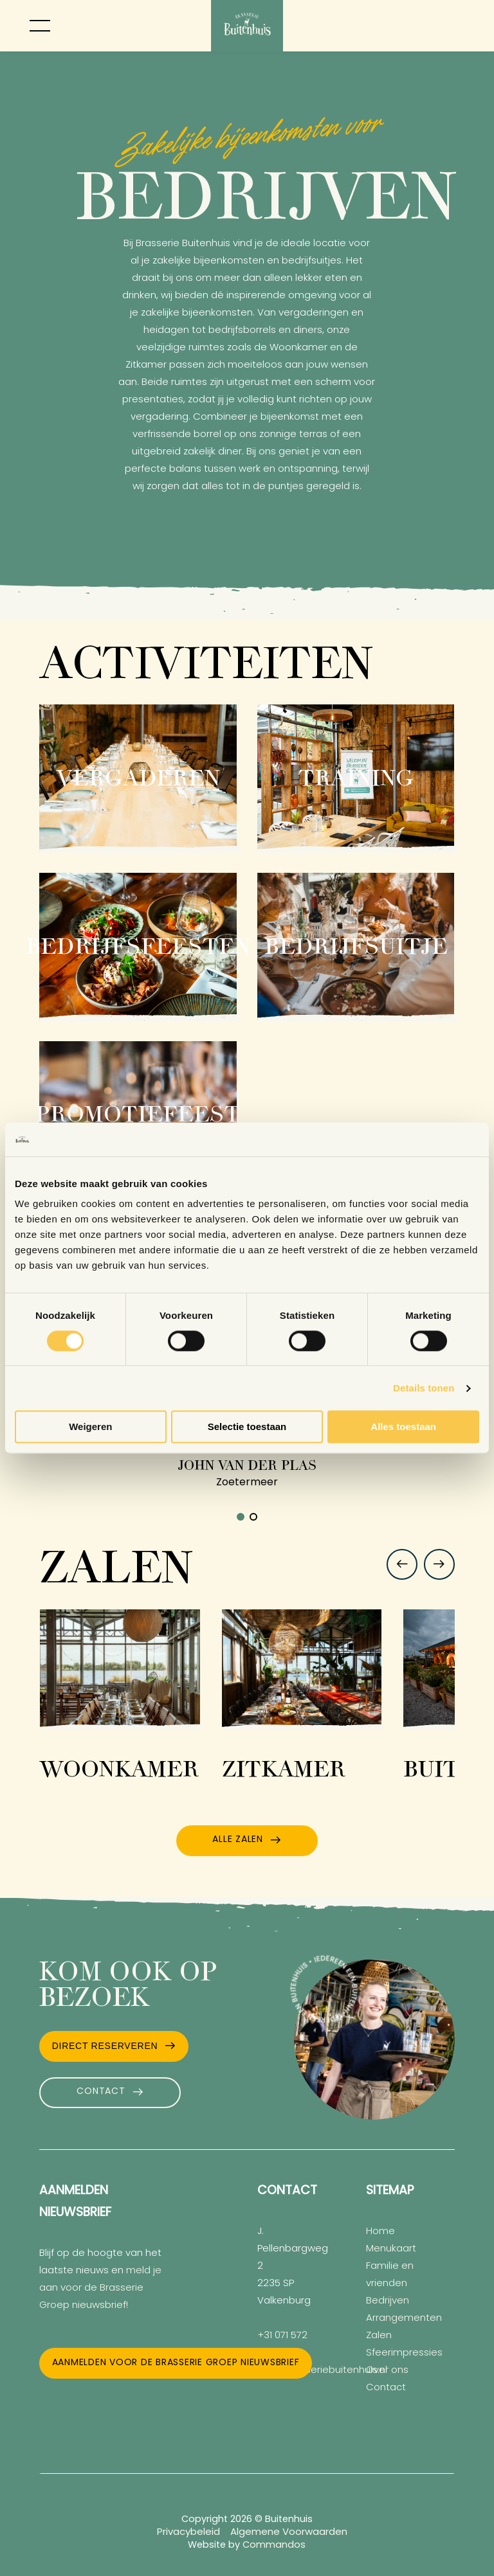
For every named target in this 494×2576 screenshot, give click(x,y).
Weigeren (90, 1427)
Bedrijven (387, 2301)
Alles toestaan (403, 1427)
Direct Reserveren (105, 2046)
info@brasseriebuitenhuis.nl (322, 2370)
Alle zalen (237, 1840)
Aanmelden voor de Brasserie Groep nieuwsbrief (176, 2363)
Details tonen (423, 1387)
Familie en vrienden (390, 2275)
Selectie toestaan (247, 1427)
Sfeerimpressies (404, 2353)
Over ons (387, 2370)
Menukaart (391, 2249)
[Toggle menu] (39, 25)
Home (380, 2232)
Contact (101, 2092)
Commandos (274, 2545)
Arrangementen (404, 2318)
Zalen (379, 2336)
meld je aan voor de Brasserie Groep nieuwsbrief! (100, 2288)
